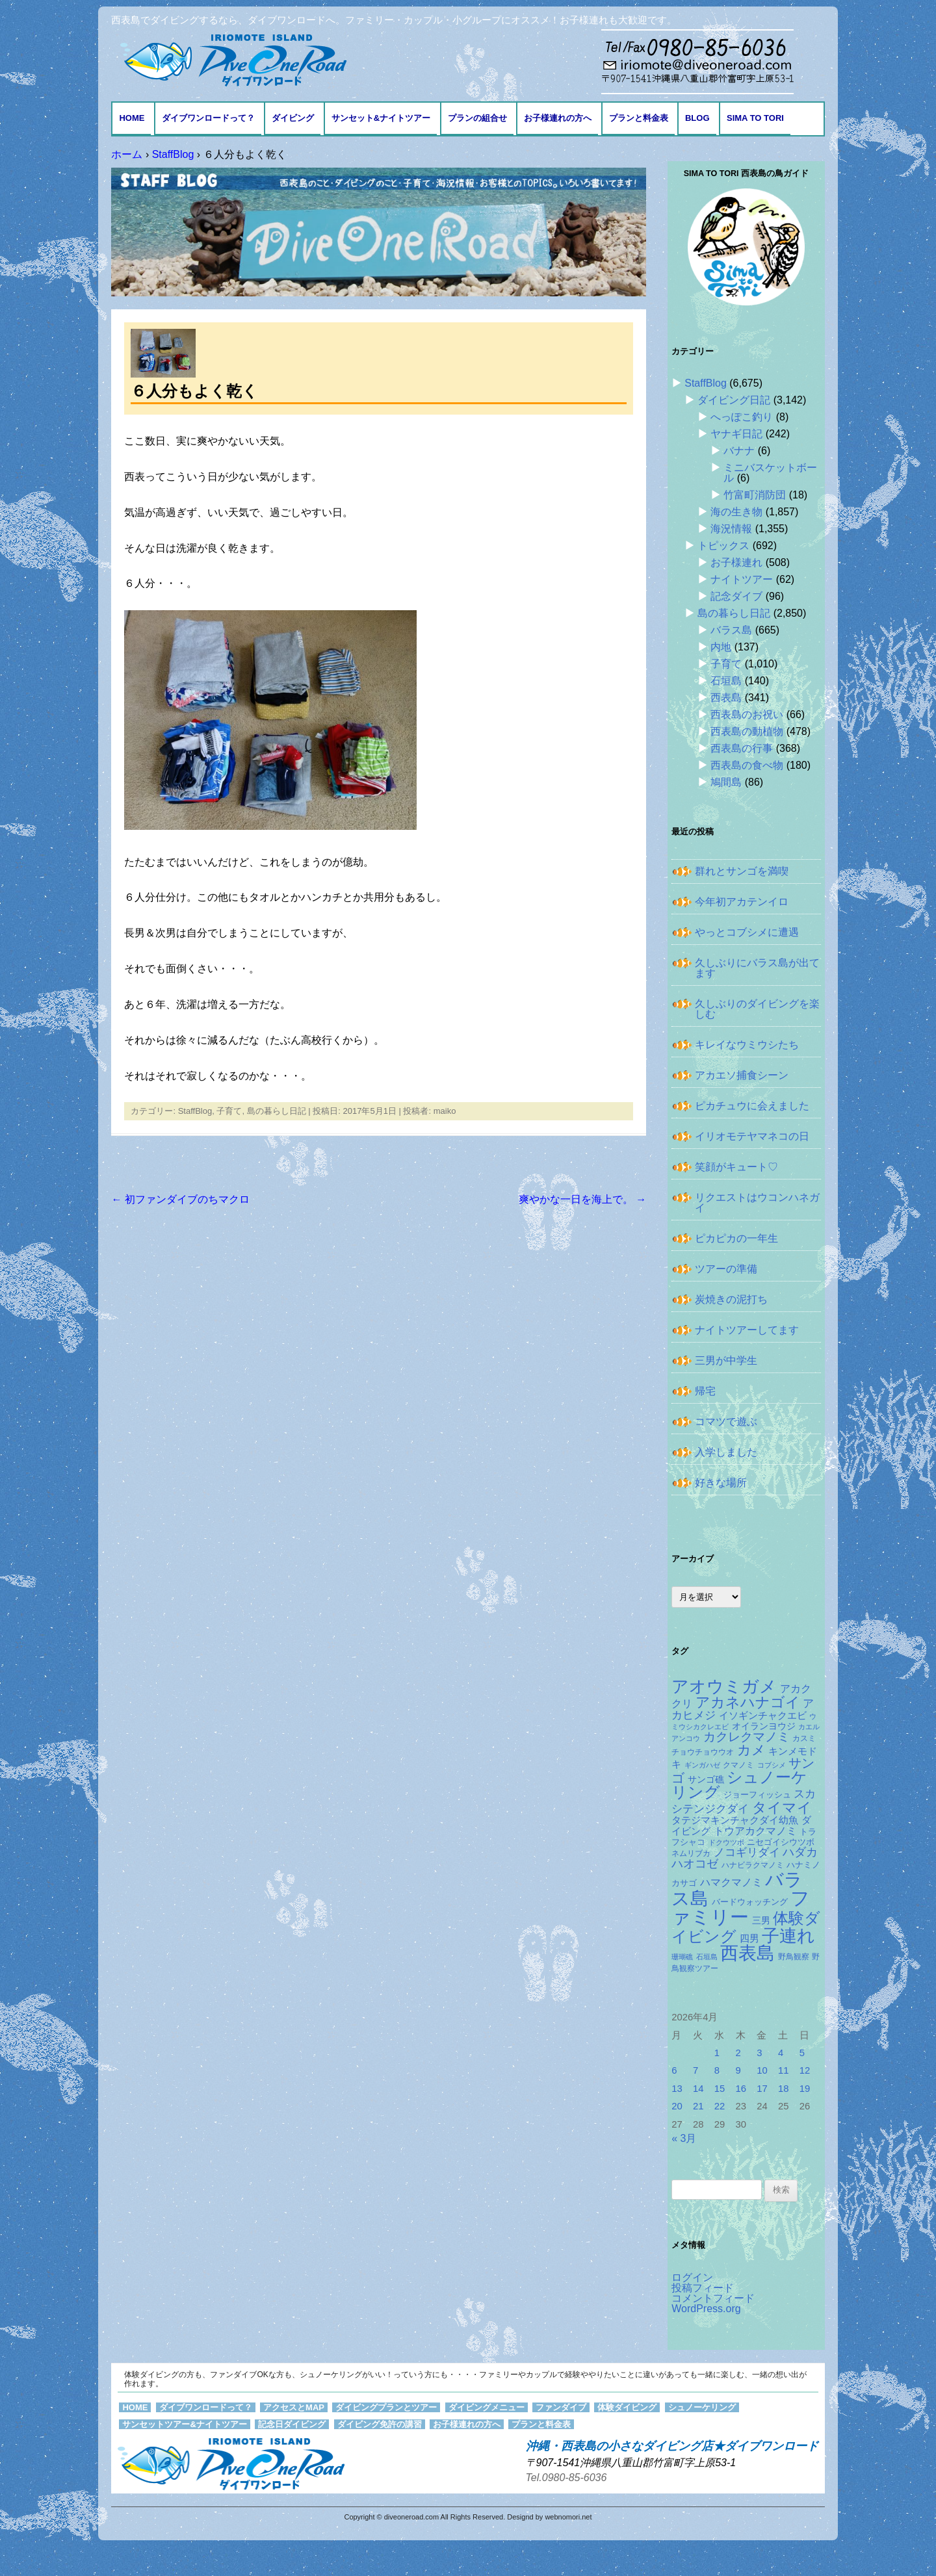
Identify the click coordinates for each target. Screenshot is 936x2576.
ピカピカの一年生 (736, 1238)
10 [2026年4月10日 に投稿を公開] (762, 2070)
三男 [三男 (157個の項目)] (761, 1920)
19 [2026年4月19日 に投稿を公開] (805, 2088)
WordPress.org (705, 2308)
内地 (720, 646)
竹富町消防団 (754, 494)
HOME (131, 118)
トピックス (723, 545)
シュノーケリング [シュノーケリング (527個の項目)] (739, 1785)
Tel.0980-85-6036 (566, 2477)
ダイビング (293, 118)
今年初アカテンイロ (741, 901)
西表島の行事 (741, 748)
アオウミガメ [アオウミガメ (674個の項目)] (724, 1686)
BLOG (697, 118)
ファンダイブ (561, 2407)
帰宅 (705, 1391)
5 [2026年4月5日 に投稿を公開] (802, 2053)
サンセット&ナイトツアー (381, 118)
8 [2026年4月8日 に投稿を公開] (717, 2070)
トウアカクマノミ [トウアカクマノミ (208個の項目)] (755, 1830)
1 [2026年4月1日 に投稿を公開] (717, 2053)
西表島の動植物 (746, 731)
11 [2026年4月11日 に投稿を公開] (783, 2070)
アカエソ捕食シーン (741, 1075)
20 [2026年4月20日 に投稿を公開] (676, 2106)
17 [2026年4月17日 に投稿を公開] (762, 2088)
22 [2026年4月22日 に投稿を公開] (719, 2106)
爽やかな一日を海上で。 (582, 1199)
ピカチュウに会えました (752, 1105)
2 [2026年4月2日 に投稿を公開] (738, 2053)
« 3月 (683, 2138)
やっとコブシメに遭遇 (747, 932)
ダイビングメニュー (486, 2407)
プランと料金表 (638, 118)
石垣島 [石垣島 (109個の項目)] (707, 1957)
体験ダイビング (626, 2407)
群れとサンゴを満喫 (741, 871)
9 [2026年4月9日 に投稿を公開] (738, 2070)
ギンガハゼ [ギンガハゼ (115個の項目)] (702, 1765)
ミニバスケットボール (770, 472)
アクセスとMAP (293, 2407)
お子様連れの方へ (558, 118)
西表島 (726, 697)
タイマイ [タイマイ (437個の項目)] (782, 1807)
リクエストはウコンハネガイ (757, 1202)
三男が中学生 (726, 1360)
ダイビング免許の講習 (379, 2424)
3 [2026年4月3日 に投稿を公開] (759, 2053)
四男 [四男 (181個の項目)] (749, 1938)
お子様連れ (736, 562)
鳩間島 (726, 782)
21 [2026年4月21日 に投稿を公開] (698, 2106)
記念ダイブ (736, 596)
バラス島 (731, 630)
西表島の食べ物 (746, 765)
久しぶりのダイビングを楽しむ (757, 1009)
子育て (229, 1111)
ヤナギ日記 (736, 433)
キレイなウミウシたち (747, 1044)
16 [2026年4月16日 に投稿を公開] (741, 2088)
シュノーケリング (702, 2407)
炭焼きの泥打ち (731, 1299)
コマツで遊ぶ (726, 1421)
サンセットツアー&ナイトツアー (184, 2424)
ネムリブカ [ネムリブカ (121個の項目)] (690, 1853)
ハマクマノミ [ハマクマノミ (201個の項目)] (731, 1882)
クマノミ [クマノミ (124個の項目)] (738, 1765)
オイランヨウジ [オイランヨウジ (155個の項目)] (764, 1726)
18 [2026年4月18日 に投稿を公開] (783, 2088)
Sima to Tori (755, 118)
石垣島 (726, 680)
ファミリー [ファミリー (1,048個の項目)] (740, 1907)
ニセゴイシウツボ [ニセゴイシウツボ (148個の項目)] (780, 1842)
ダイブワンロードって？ (208, 118)
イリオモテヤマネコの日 (752, 1136)
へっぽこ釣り (741, 416)
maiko (445, 1111)
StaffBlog (195, 1111)
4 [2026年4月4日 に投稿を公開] (780, 2053)
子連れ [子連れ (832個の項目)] (788, 1936)
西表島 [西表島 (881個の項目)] (747, 1953)
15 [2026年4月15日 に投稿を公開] (719, 2088)
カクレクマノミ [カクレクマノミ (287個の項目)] (746, 1737)
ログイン (692, 2277)
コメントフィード (713, 2298)
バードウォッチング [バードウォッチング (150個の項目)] (750, 1902)
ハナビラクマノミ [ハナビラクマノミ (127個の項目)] (753, 1865)
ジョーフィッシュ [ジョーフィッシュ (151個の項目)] (757, 1794)
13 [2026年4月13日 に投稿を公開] (676, 2088)
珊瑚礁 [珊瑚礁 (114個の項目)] (682, 1957)
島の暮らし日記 (276, 1111)
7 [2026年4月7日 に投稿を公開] (695, 2070)
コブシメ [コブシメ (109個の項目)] (771, 1765)
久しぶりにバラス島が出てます (757, 968)
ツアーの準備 (726, 1268)
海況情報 (731, 528)
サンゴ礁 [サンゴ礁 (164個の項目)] (706, 1779)
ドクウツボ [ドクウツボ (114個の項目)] (726, 1842)
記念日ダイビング (292, 2424)
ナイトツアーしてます (747, 1329)
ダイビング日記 (733, 400)
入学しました (726, 1452)
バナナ (739, 450)
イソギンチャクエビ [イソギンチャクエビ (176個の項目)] (763, 1715)
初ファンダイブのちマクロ (180, 1199)
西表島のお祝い (746, 714)
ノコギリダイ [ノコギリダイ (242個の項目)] (747, 1852)
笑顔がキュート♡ (736, 1166)
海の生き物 (736, 511)
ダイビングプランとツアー (386, 2407)
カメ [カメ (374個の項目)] (751, 1749)
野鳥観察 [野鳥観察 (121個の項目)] (793, 1956)
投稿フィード (702, 2287)
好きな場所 (721, 1482)
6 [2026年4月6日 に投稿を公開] (674, 2070)
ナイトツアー (741, 579)
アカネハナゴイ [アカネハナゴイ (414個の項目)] (748, 1702)
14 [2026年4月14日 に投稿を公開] (698, 2088)
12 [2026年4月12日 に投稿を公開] (805, 2070)
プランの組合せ (477, 118)
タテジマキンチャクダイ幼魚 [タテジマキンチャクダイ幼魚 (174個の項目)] (734, 1820)
